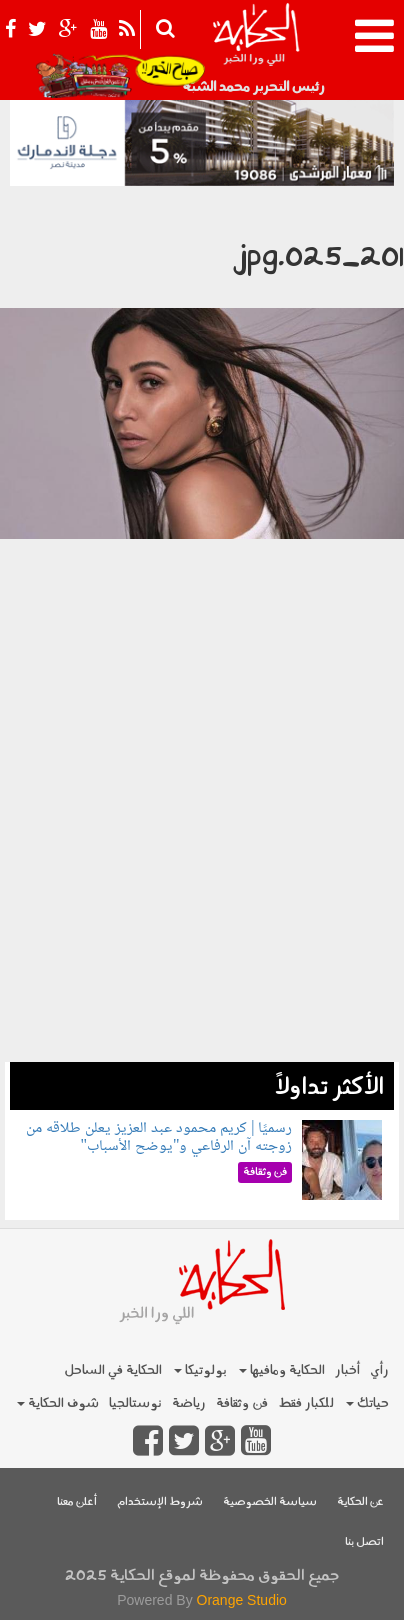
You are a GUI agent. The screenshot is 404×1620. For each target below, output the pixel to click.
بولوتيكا (200, 1370)
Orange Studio (242, 1600)
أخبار (347, 1370)
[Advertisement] (202, 860)
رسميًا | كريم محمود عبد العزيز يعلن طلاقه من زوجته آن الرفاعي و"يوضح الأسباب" (159, 1137)
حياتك (367, 1403)
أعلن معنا (77, 1502)
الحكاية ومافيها (282, 1370)
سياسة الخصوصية (270, 1502)
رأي (379, 1370)
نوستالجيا (135, 1403)
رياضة (189, 1403)
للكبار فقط (306, 1403)
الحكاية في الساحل (113, 1370)
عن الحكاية (360, 1502)
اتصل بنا (364, 1542)
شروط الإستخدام (160, 1502)
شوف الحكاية (58, 1403)
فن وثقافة (242, 1403)
